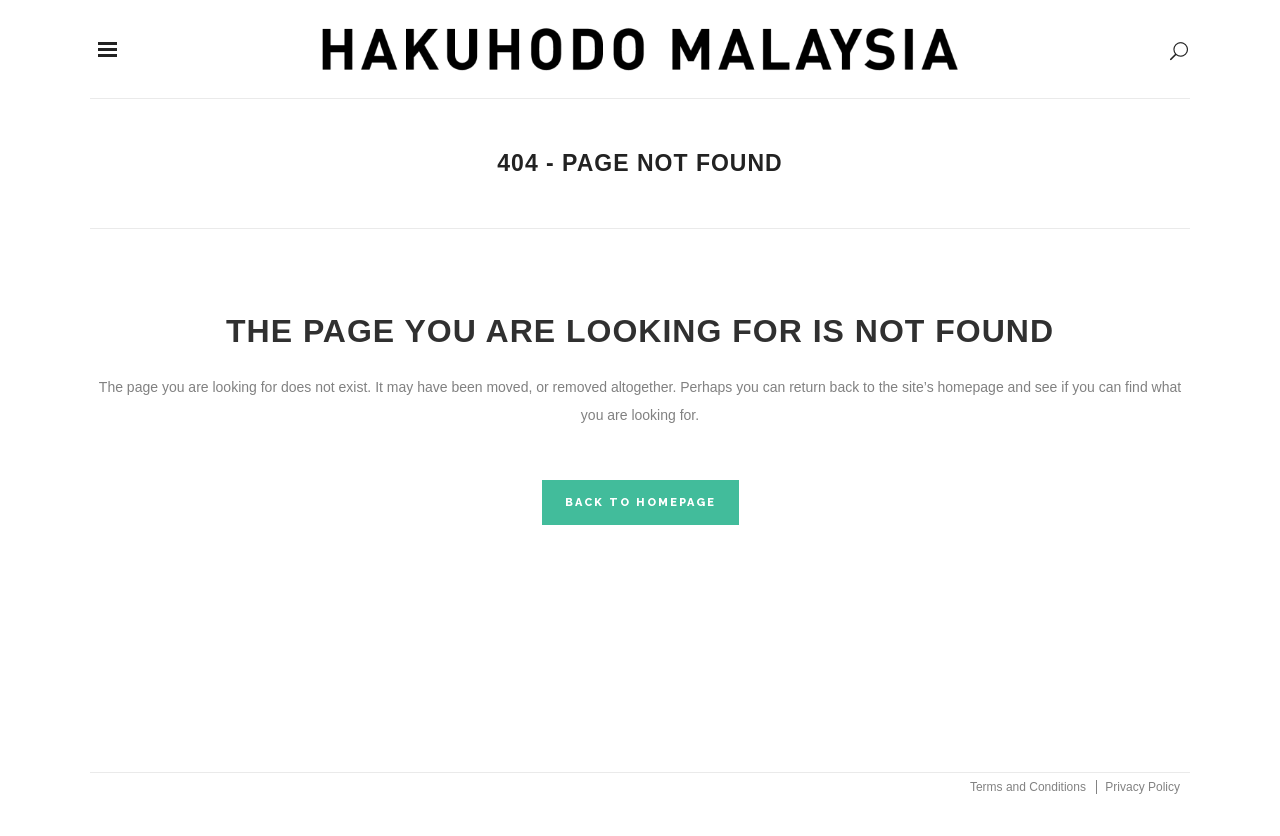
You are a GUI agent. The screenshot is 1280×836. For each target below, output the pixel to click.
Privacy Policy (1142, 787)
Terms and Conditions (1028, 787)
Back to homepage (640, 502)
